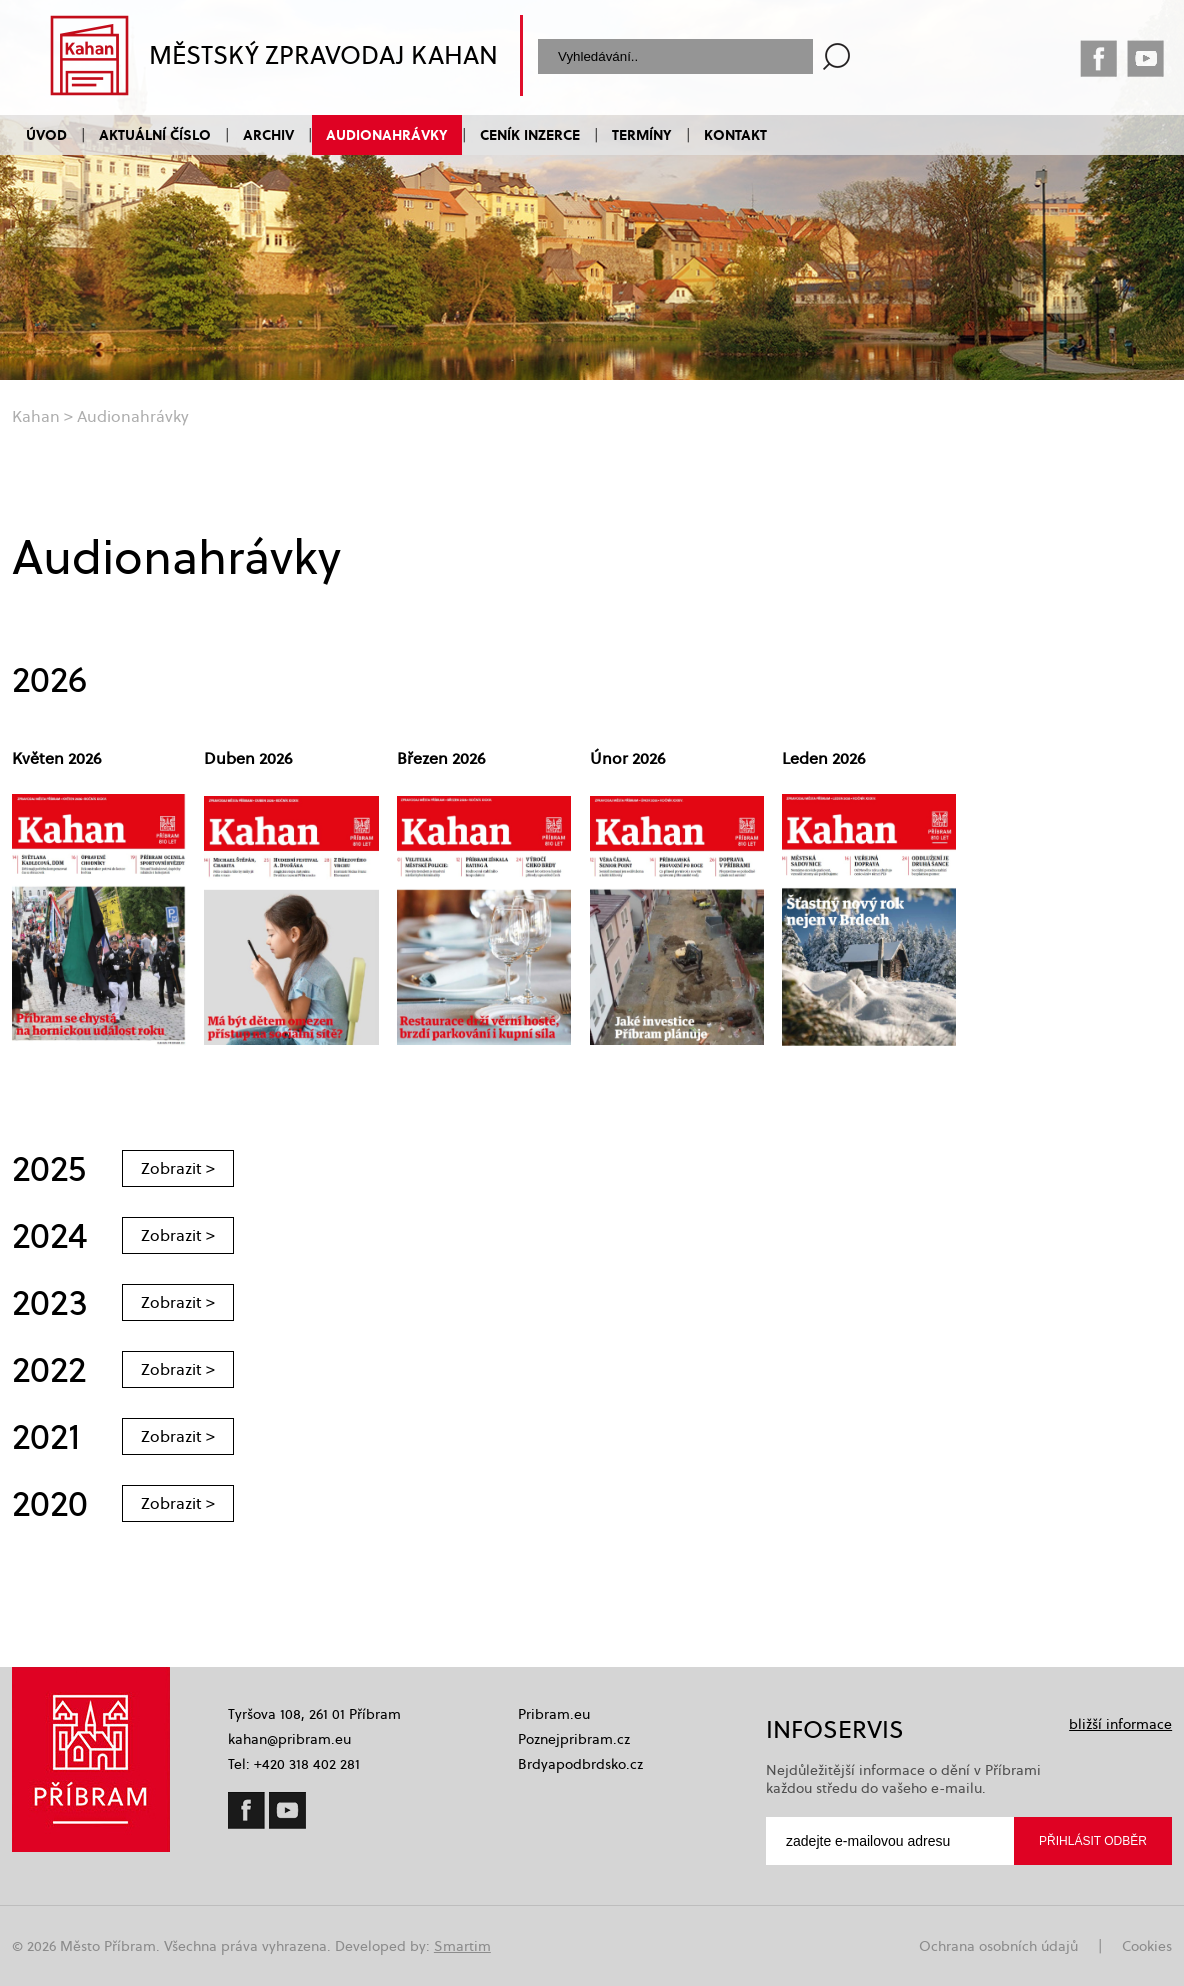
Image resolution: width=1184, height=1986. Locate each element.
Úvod (46, 134)
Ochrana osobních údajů (998, 1946)
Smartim (462, 1946)
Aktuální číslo (155, 134)
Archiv (268, 134)
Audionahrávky (387, 134)
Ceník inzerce (530, 134)
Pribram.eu (554, 1714)
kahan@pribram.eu (289, 1739)
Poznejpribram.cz (574, 1739)
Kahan (36, 416)
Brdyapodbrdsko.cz (580, 1764)
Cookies (1147, 1946)
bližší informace (1120, 1724)
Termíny (642, 134)
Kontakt (735, 134)
